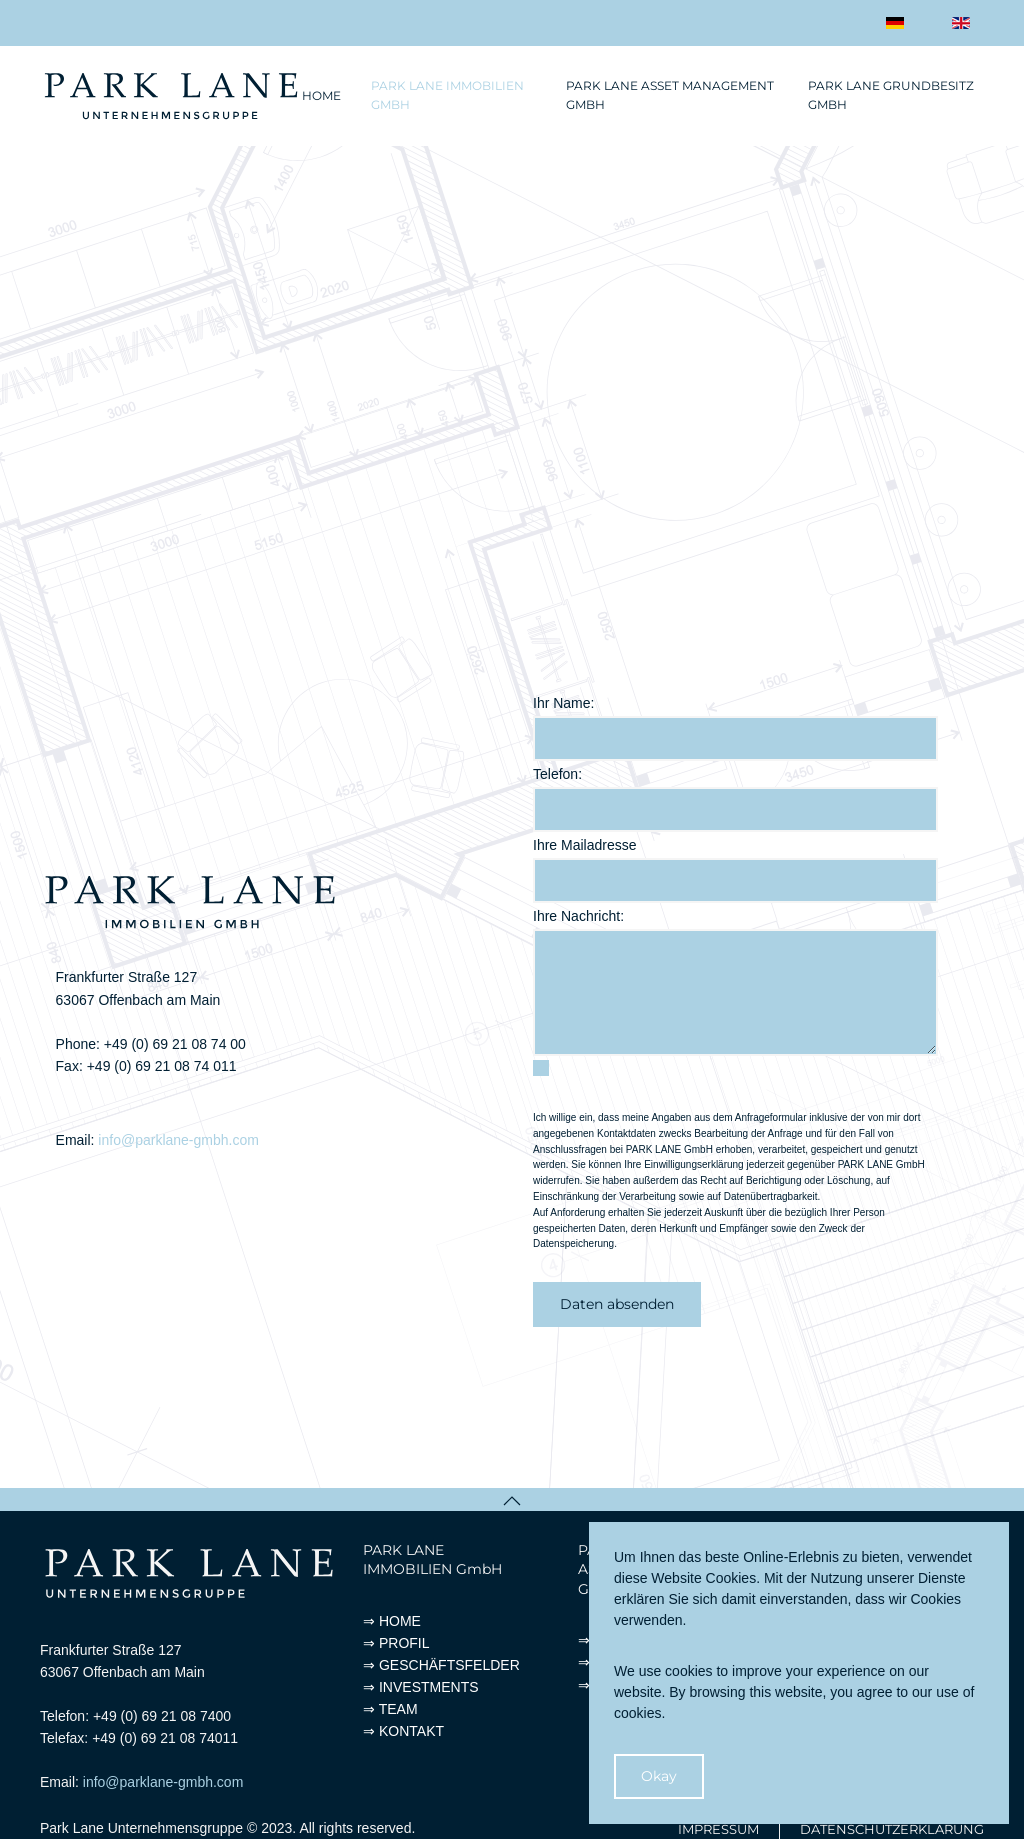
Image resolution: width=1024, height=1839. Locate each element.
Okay (659, 1776)
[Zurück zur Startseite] (171, 96)
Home (321, 95)
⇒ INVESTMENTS (420, 1687)
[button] (512, 1501)
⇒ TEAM (390, 1709)
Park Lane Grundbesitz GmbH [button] (891, 95)
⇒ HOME (392, 1621)
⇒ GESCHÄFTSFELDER (441, 1665)
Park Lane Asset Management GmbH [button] (670, 95)
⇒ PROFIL (396, 1643)
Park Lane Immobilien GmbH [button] (447, 95)
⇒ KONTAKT (403, 1731)
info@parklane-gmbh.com (178, 1140)
